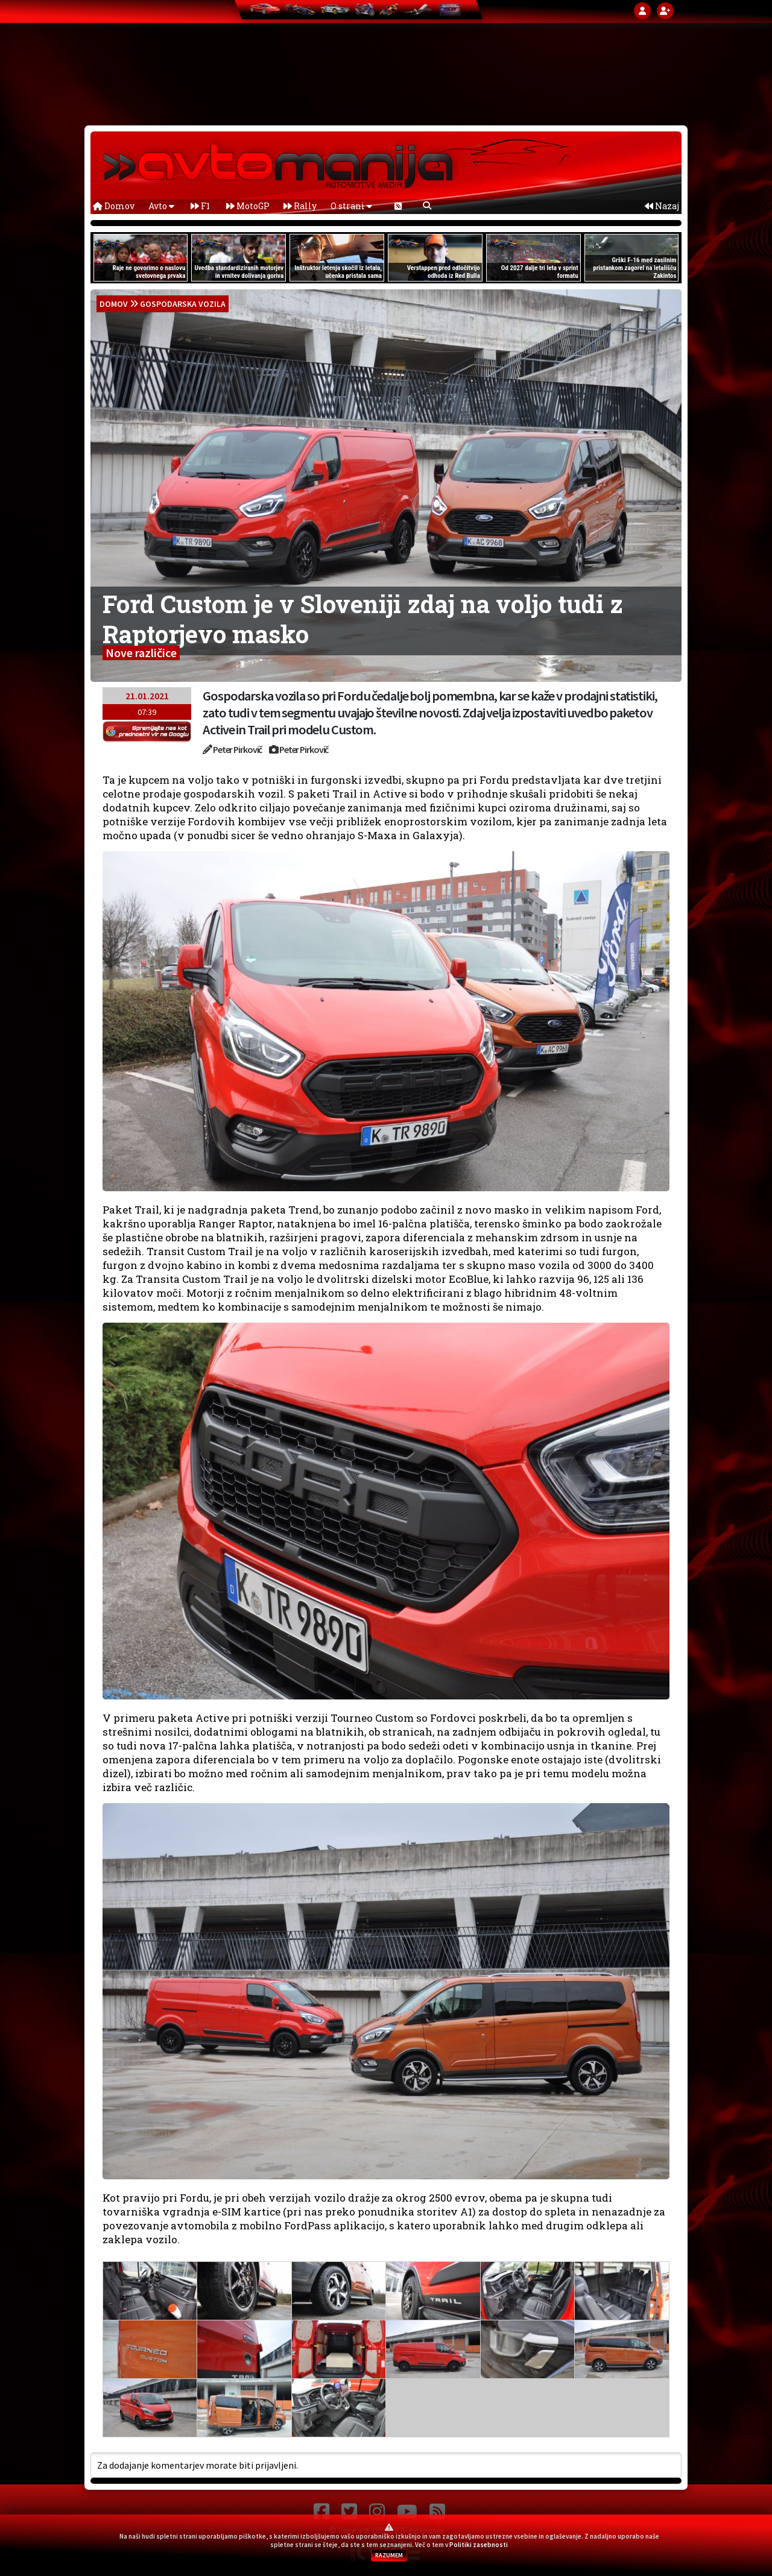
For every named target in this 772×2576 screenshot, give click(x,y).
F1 (200, 206)
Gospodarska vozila (183, 303)
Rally (300, 206)
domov (114, 303)
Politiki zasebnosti (478, 2544)
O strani (351, 206)
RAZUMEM (389, 2555)
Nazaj (662, 206)
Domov (113, 206)
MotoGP (248, 206)
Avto (161, 206)
